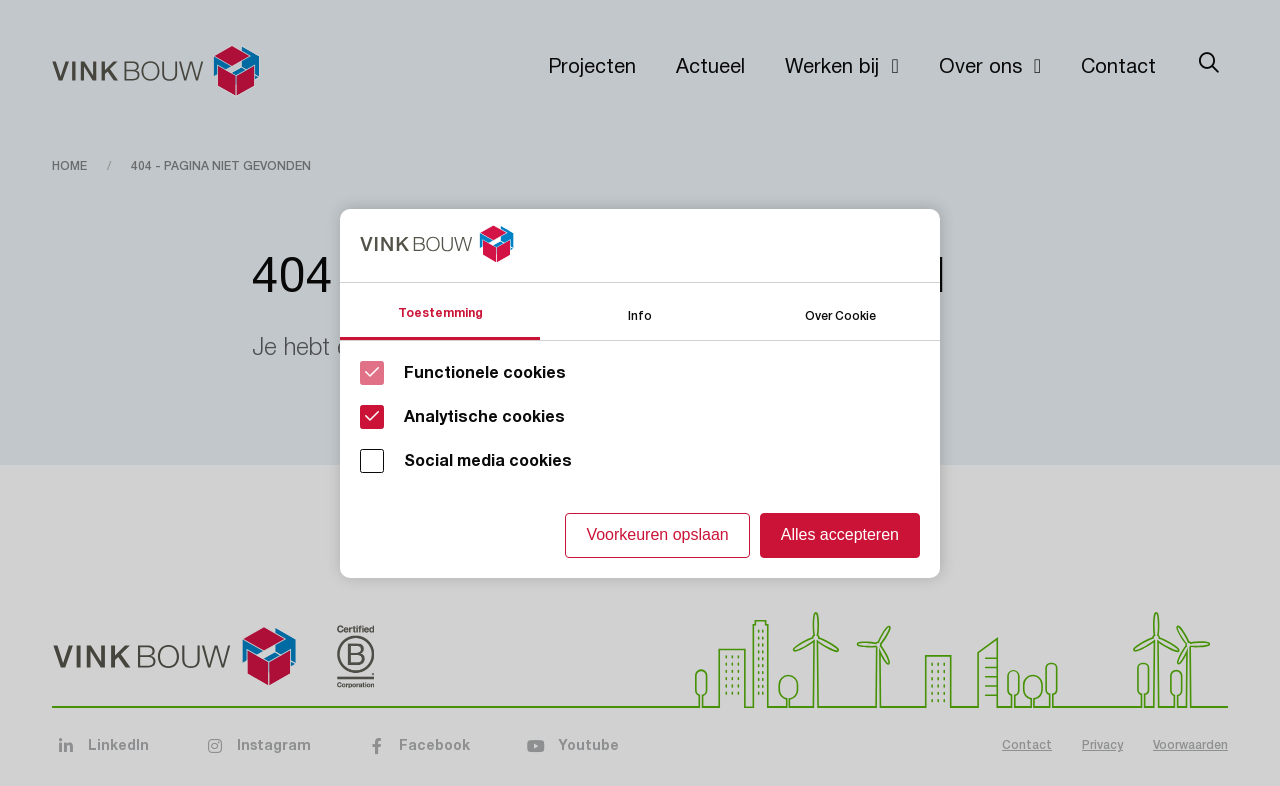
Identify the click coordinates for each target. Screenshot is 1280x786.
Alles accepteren (840, 534)
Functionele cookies (485, 373)
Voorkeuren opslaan (657, 534)
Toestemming (440, 313)
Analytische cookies (484, 417)
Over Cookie (840, 314)
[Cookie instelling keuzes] (640, 393)
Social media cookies (488, 461)
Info (640, 314)
